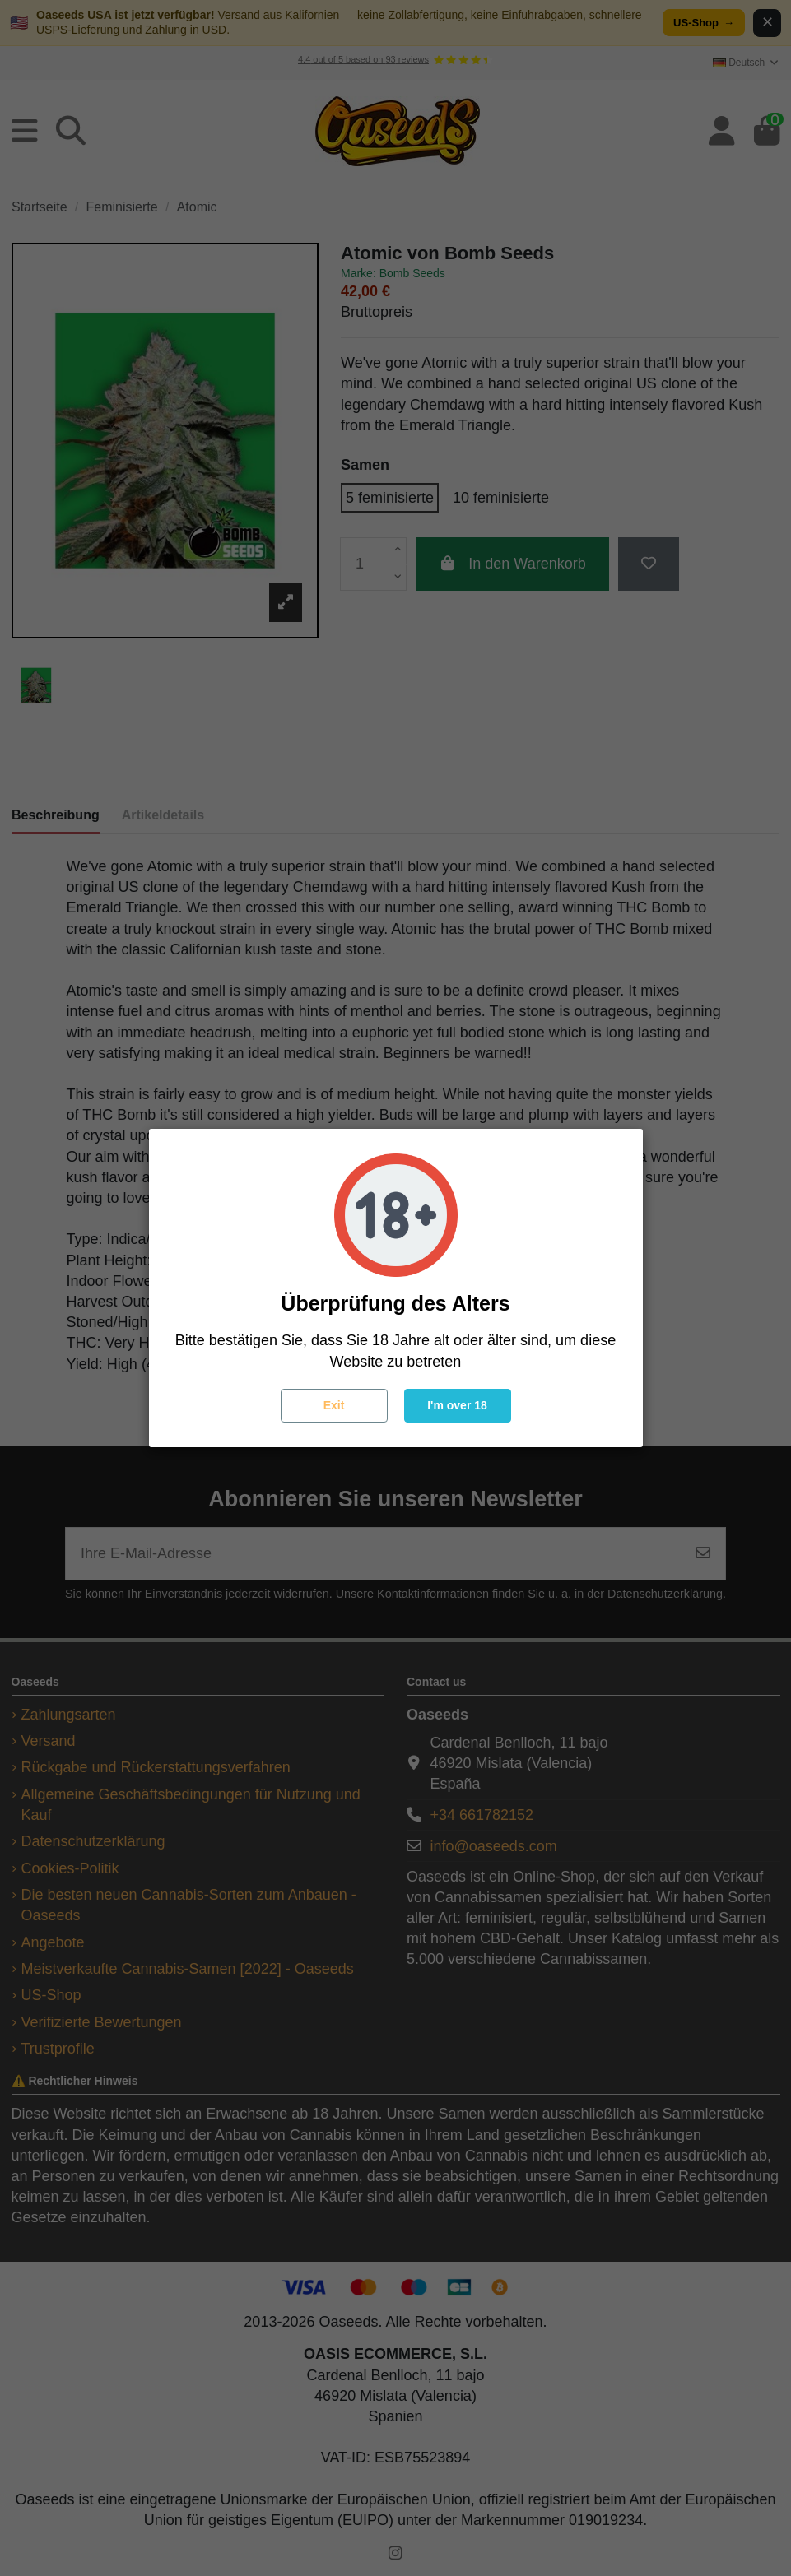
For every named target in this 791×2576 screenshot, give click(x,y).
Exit (334, 1405)
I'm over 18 (457, 1405)
